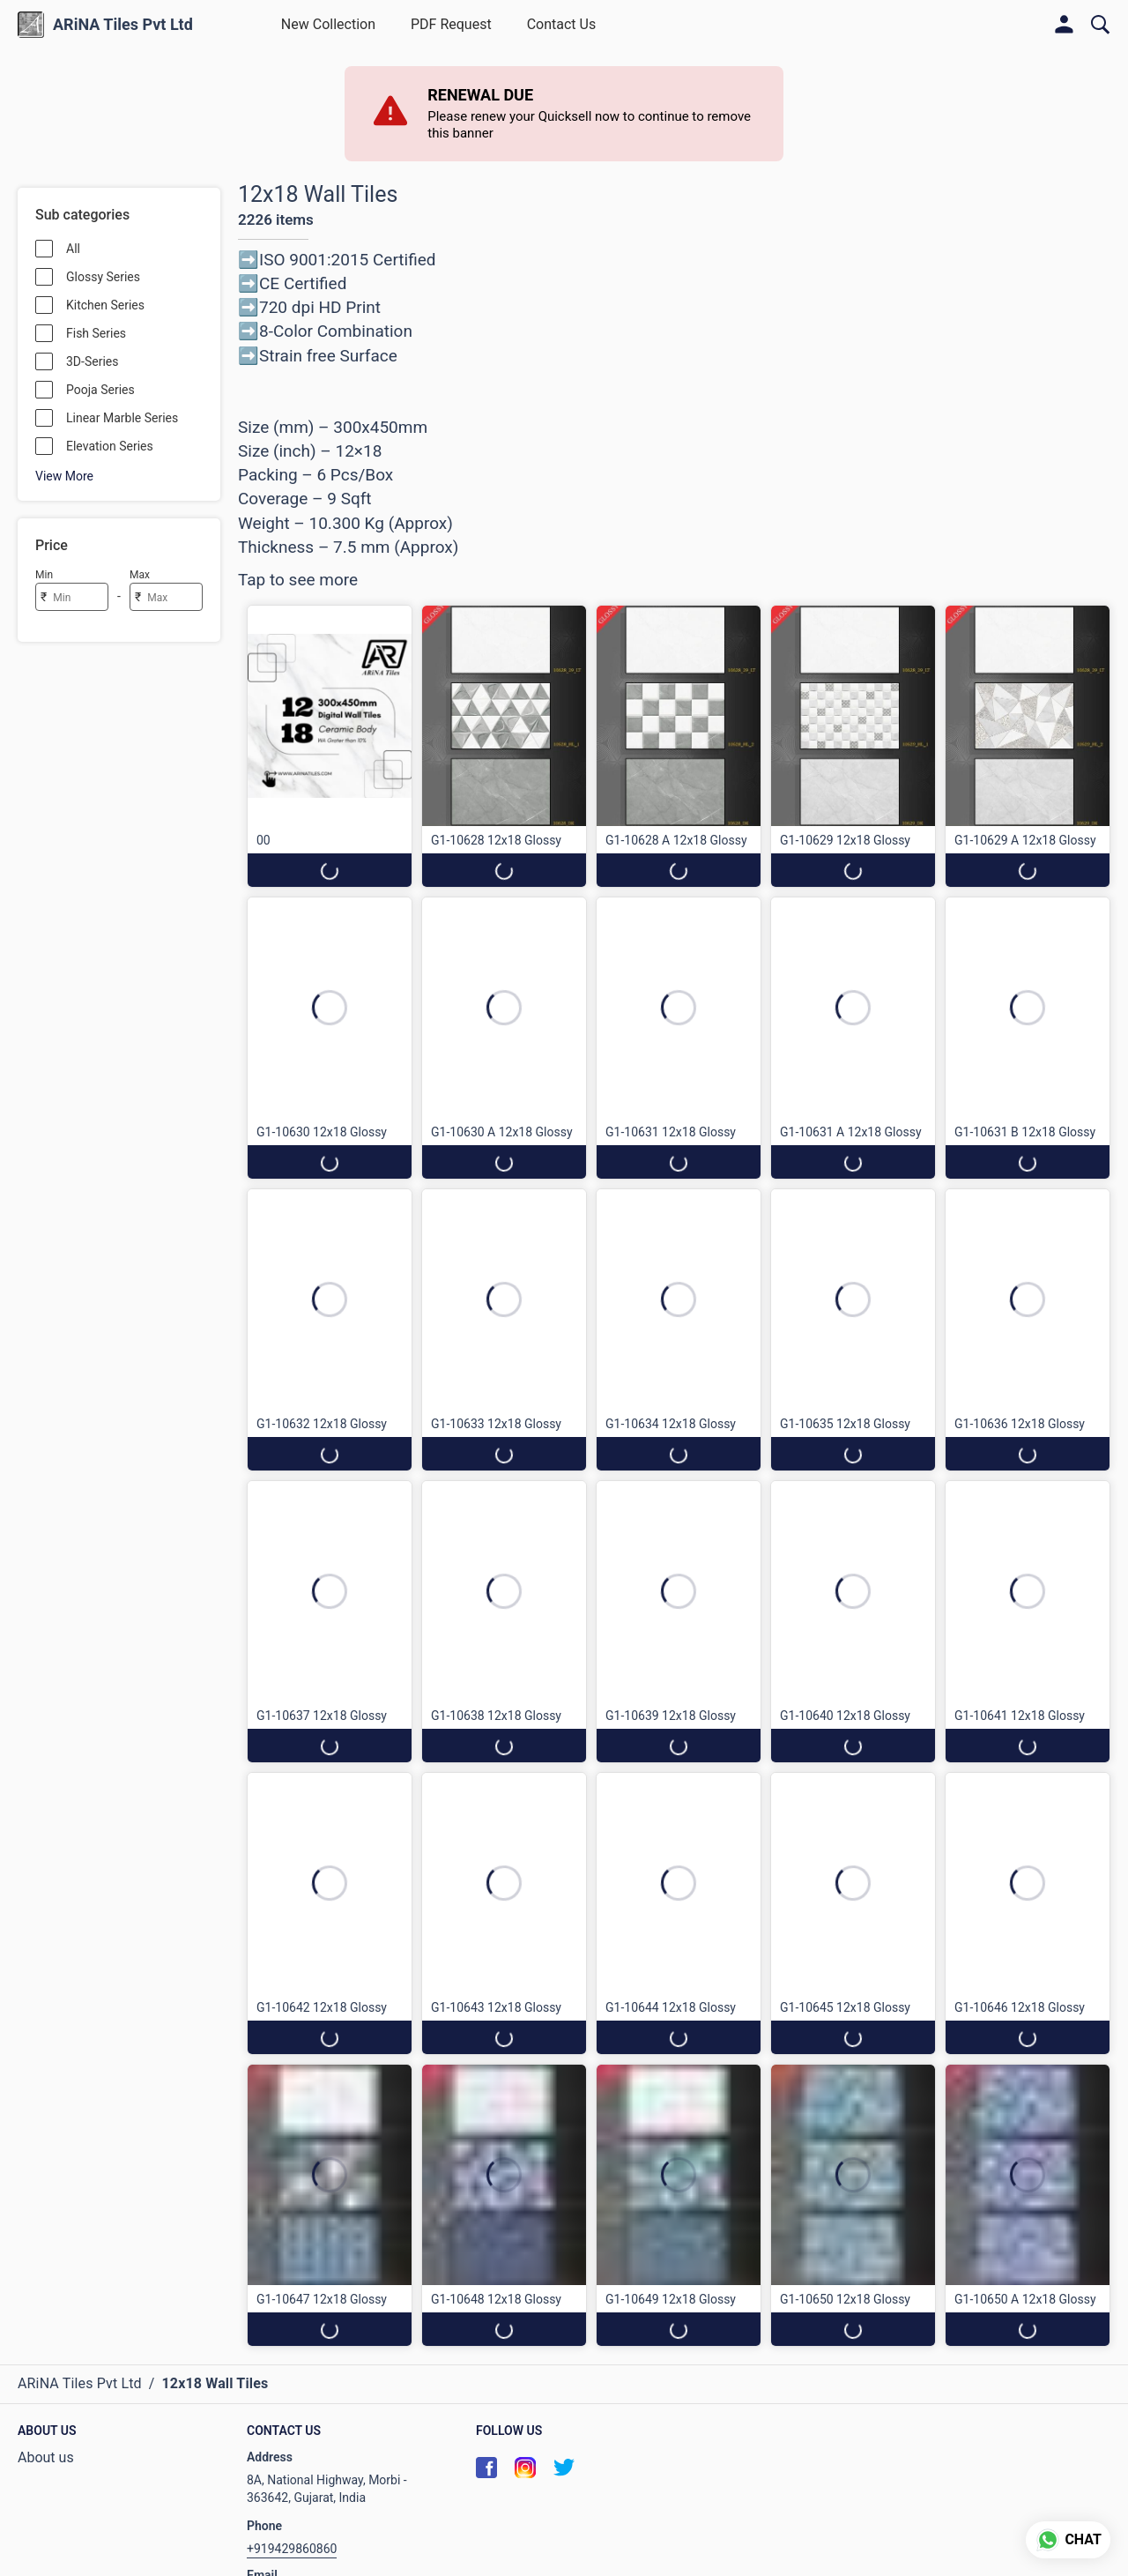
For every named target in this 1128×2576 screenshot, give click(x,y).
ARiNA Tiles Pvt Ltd (123, 25)
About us (46, 2457)
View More (64, 476)
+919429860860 (292, 2549)
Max (140, 575)
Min (44, 575)
